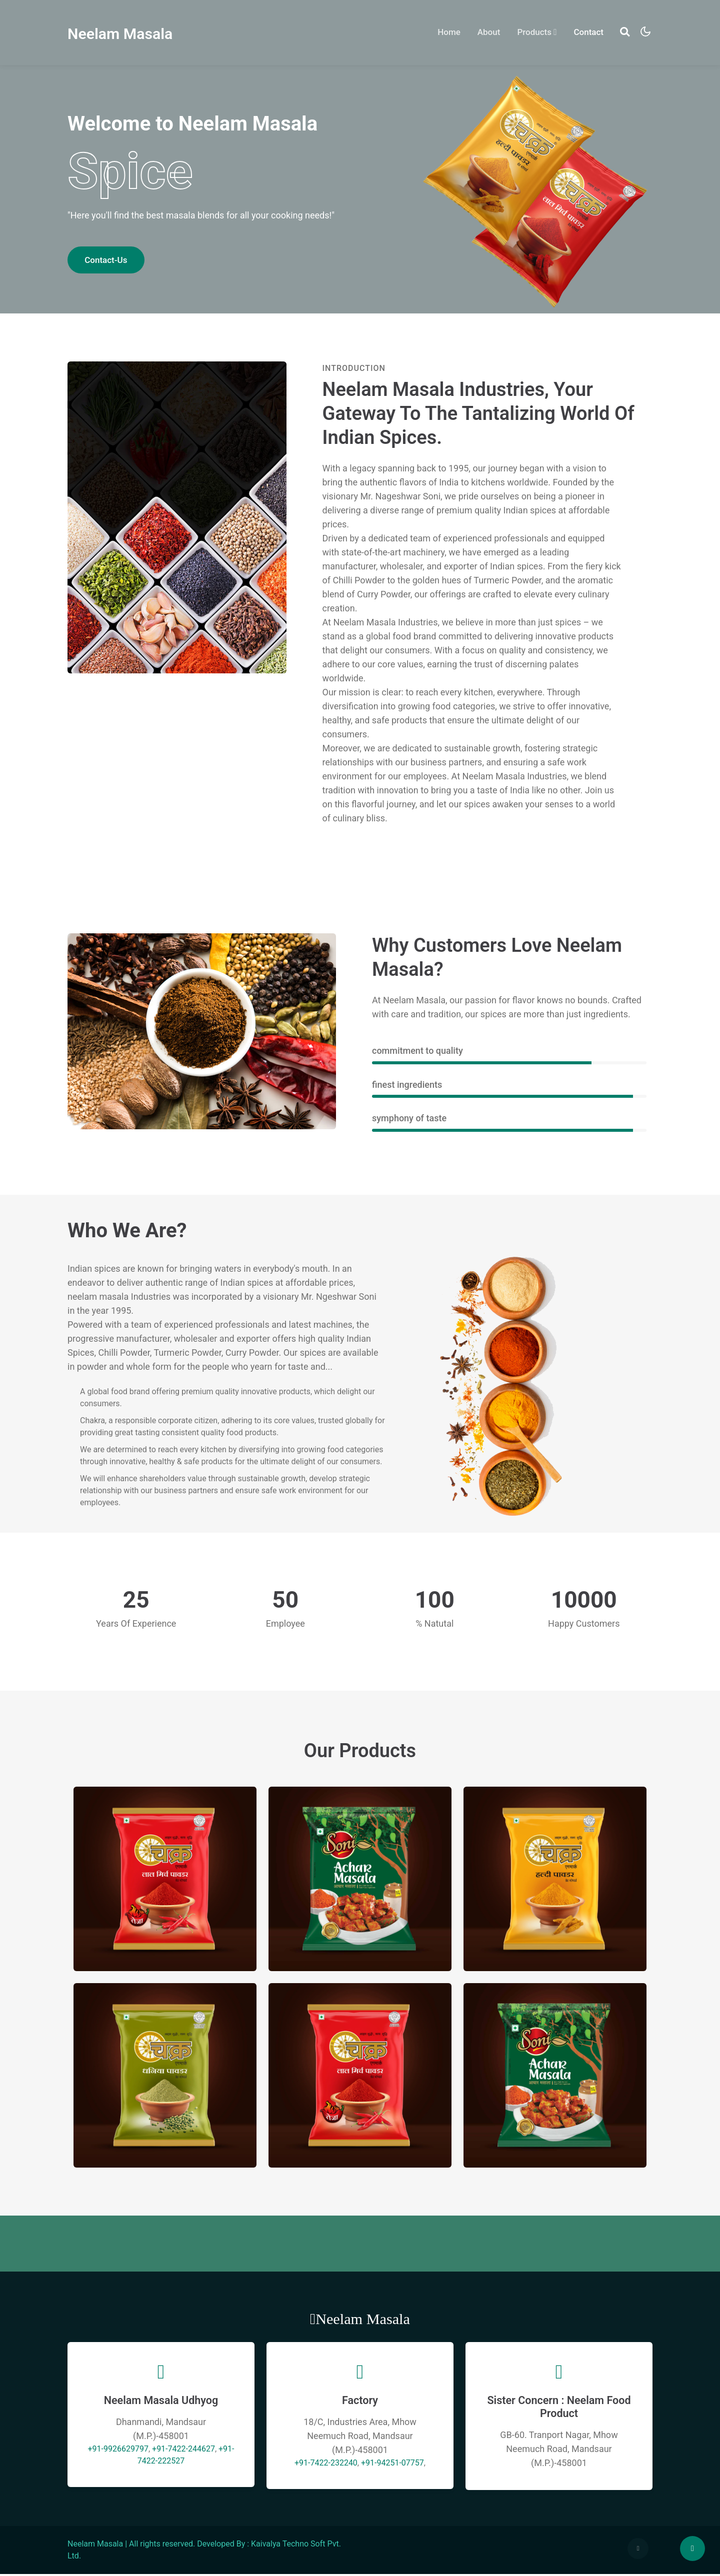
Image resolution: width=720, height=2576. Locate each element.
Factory (360, 2402)
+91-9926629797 (118, 2450)
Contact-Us (106, 260)
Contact (586, 32)
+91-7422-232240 (326, 2464)
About (486, 32)
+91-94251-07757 (392, 2464)
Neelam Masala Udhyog (160, 2402)
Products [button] (534, 32)
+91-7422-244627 (183, 2450)
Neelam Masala (123, 33)
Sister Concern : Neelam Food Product (559, 2408)
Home (449, 31)
